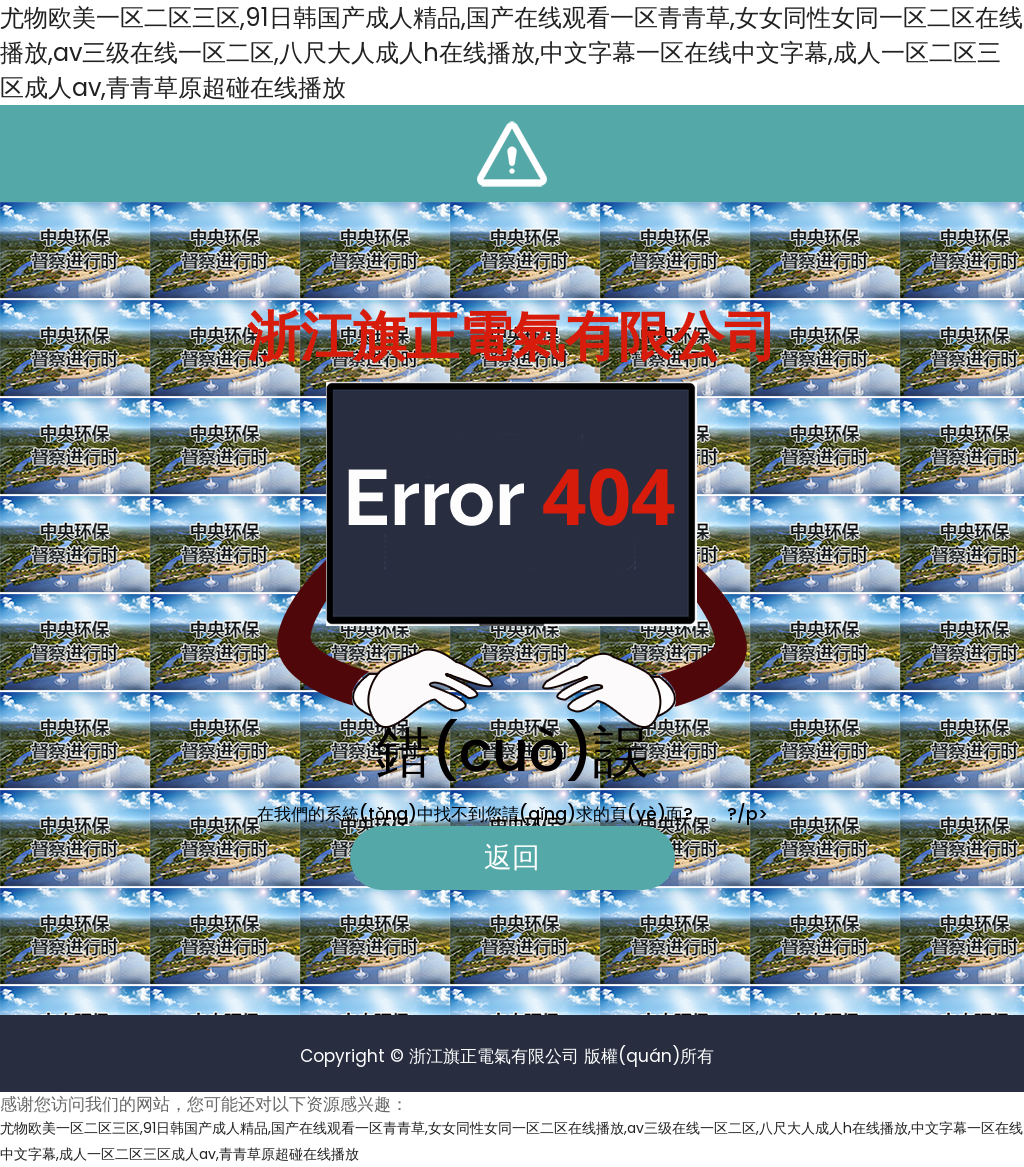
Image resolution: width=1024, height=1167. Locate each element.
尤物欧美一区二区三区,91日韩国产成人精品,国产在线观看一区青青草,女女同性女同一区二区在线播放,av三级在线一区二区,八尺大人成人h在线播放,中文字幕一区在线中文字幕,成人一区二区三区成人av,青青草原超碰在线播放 (511, 52)
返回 (512, 857)
